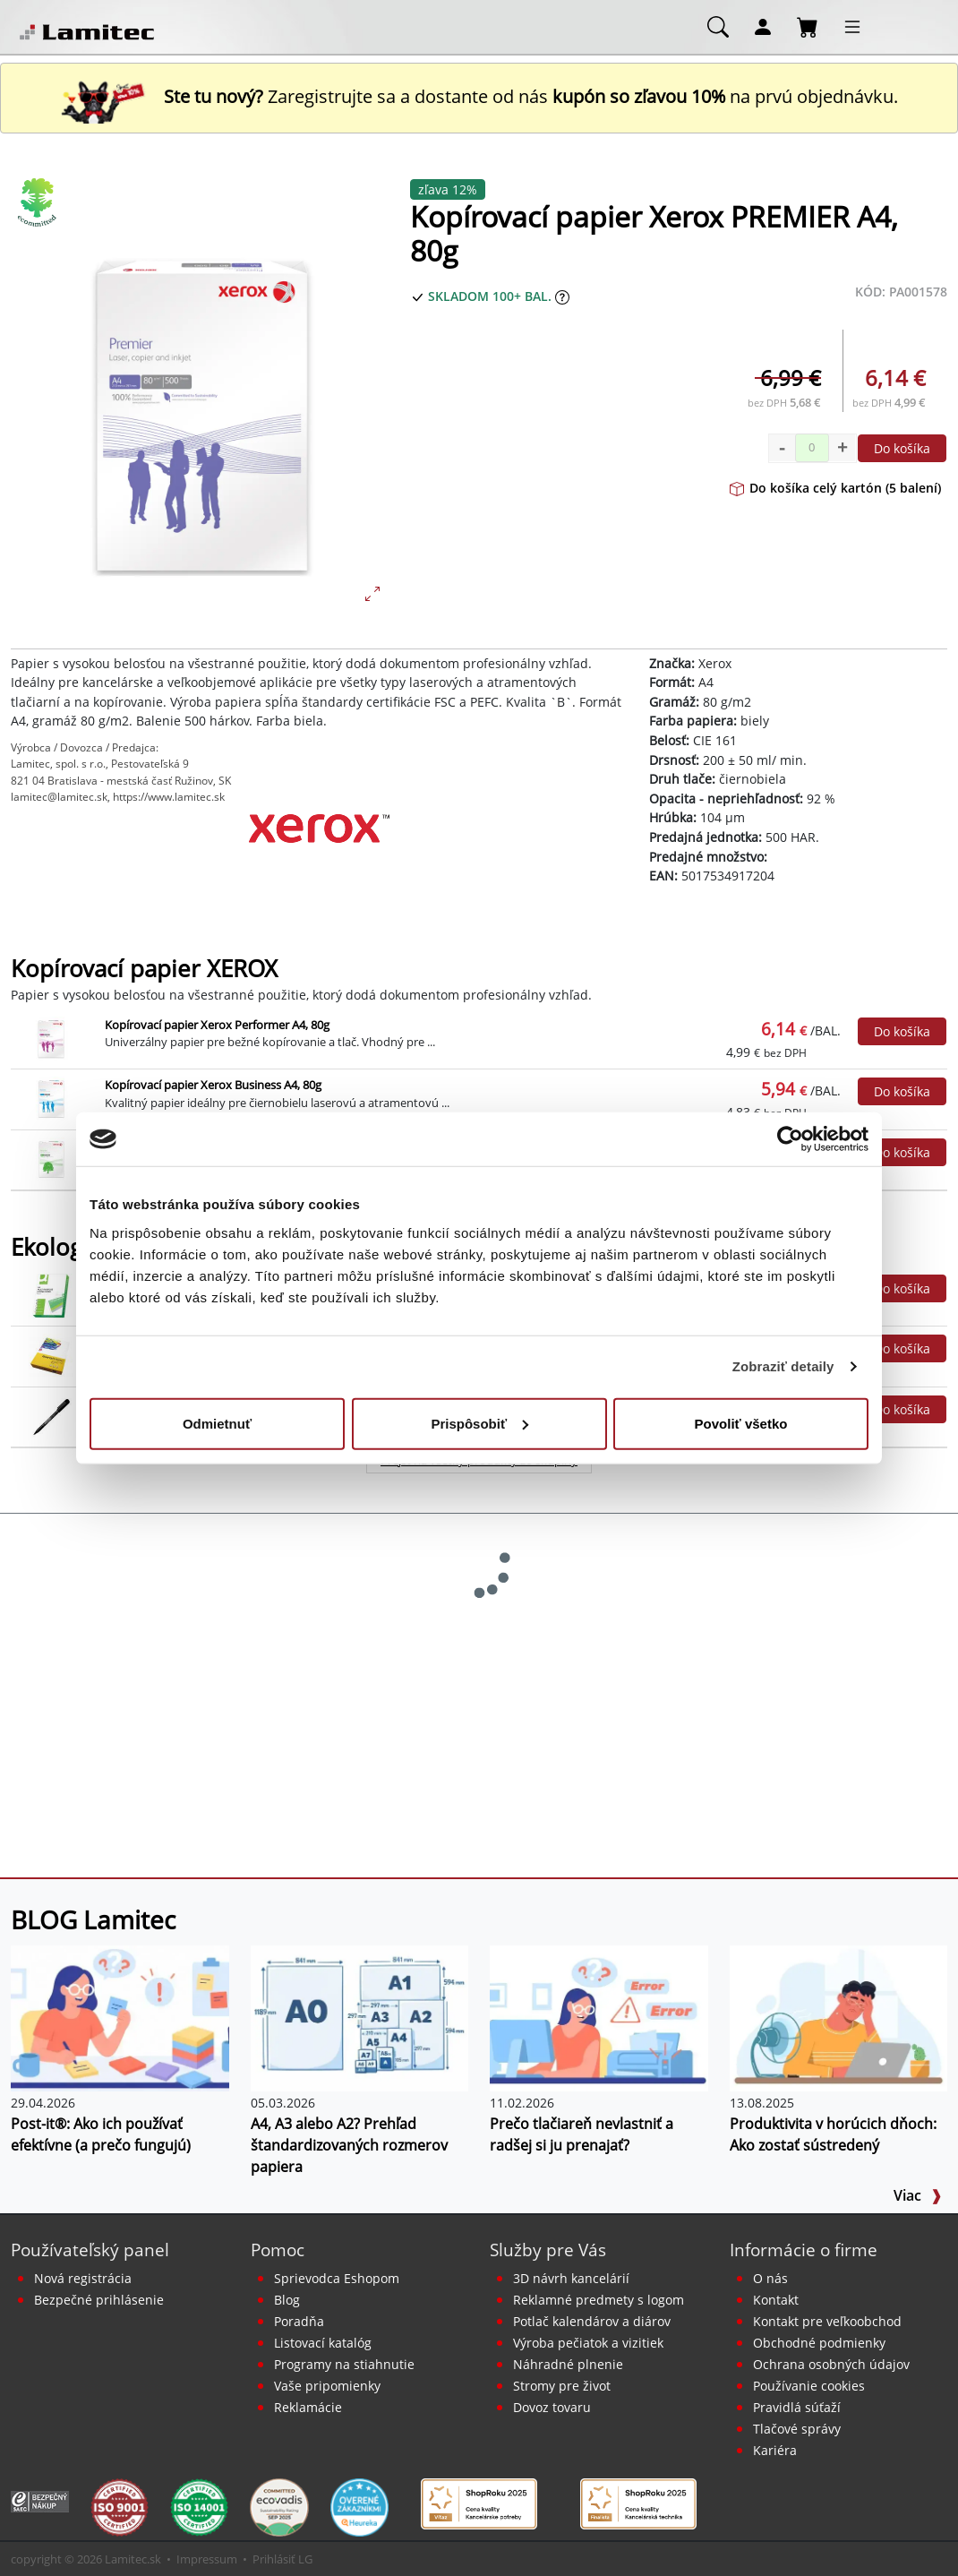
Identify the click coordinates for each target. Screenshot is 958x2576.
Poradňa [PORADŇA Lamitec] (299, 2321)
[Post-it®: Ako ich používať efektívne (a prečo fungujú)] (120, 2017)
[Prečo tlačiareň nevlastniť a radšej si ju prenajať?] (599, 2017)
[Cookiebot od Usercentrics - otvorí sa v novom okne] (790, 1139)
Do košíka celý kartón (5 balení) (835, 487)
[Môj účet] (762, 26)
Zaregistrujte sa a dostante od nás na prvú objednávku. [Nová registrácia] (479, 96)
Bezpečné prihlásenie (99, 2299)
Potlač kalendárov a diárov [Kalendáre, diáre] (592, 2321)
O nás (770, 2278)
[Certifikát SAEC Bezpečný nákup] (40, 2500)
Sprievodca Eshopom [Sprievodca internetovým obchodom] (336, 2278)
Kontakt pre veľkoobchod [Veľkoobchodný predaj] (827, 2321)
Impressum (206, 2559)
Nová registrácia (83, 2278)
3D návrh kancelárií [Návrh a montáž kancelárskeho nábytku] (571, 2278)
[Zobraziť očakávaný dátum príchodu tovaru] (562, 296)
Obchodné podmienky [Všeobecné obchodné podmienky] (819, 2342)
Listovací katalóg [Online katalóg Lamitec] (323, 2342)
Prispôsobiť (479, 1422)
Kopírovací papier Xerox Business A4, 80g (213, 1085)
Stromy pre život (562, 2385)
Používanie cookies (809, 2385)
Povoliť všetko (741, 1422)
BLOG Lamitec (93, 1919)
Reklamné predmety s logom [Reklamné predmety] (598, 2299)
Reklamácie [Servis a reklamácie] (308, 2407)
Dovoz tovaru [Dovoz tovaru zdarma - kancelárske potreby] (552, 2407)
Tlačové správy (797, 2428)
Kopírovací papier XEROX (144, 968)
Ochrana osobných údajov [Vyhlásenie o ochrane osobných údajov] (831, 2364)
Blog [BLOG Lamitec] (287, 2299)
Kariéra (775, 2450)
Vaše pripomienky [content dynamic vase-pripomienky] (327, 2385)
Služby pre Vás (548, 2249)
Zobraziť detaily (783, 1366)
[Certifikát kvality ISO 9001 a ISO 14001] (119, 2506)
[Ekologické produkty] (37, 202)
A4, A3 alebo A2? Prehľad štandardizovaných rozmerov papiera (349, 2145)
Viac (918, 2195)
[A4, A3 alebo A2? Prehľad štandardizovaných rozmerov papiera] (360, 2017)
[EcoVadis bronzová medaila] (279, 2506)
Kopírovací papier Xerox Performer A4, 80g (217, 1025)
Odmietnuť (217, 1422)
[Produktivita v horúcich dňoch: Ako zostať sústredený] (839, 2017)
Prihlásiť (273, 2559)
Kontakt (776, 2299)
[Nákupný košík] (807, 26)
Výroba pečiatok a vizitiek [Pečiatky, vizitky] (588, 2342)
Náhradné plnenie (568, 2364)
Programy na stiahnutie (344, 2364)
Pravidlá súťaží (797, 2407)
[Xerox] (319, 859)
